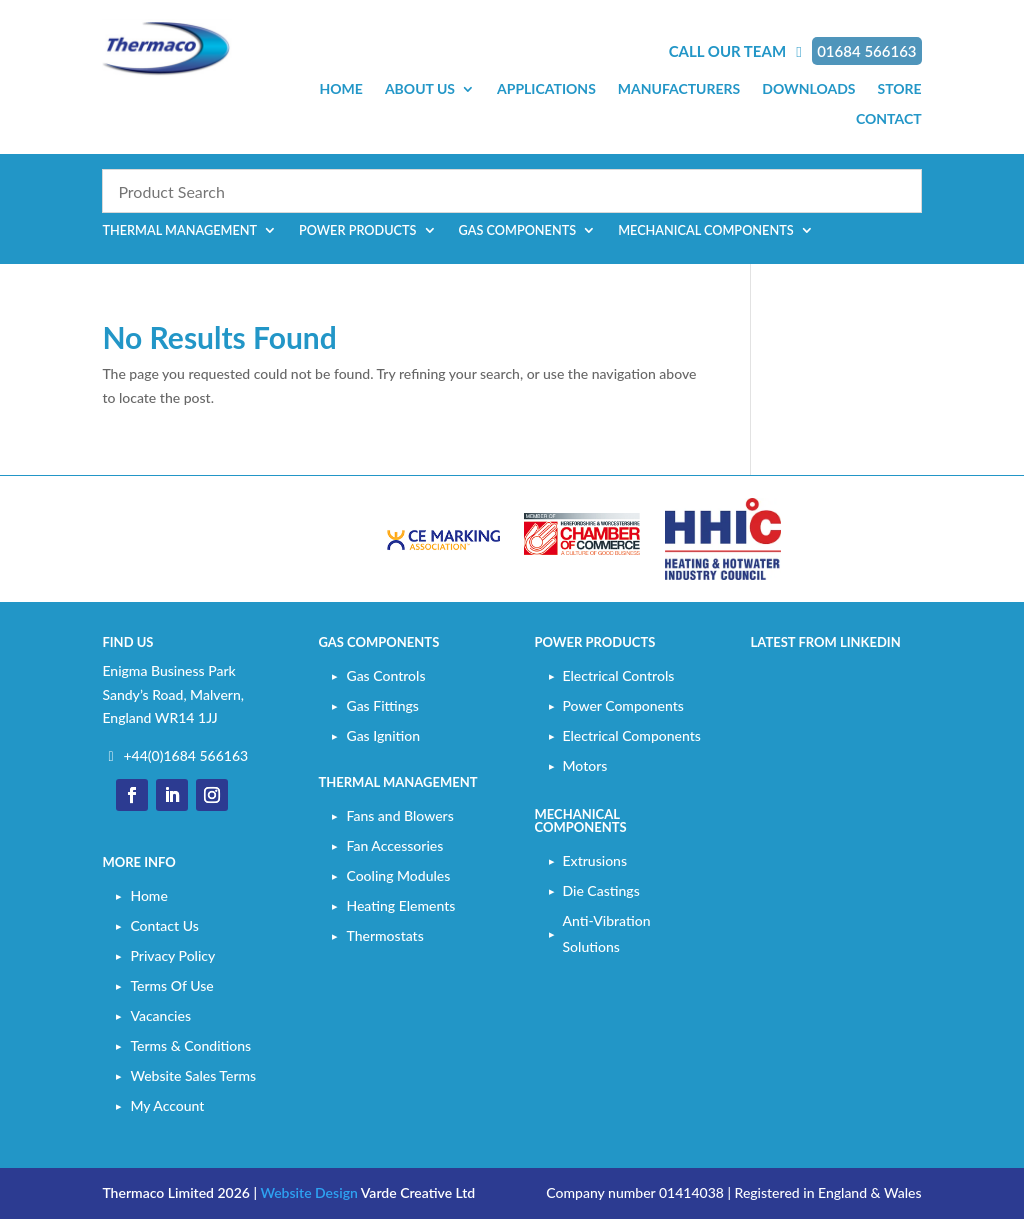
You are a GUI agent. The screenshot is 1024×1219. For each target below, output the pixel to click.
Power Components (623, 705)
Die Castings (601, 890)
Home (341, 89)
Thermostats (384, 935)
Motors (585, 765)
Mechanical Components (706, 230)
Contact (889, 119)
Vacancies (160, 1015)
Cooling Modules (398, 875)
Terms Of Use (171, 985)
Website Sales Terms (193, 1075)
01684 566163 (866, 51)
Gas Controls (385, 675)
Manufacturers (679, 89)
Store (899, 89)
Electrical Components (632, 735)
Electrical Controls (619, 675)
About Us (420, 89)
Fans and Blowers (399, 815)
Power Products (358, 230)
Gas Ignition (383, 735)
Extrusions (595, 860)
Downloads (808, 89)
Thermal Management (179, 230)
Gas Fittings (382, 705)
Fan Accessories (394, 845)
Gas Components (518, 230)
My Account (167, 1105)
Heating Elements (400, 905)
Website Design (308, 1192)
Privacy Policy (172, 955)
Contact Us (164, 925)
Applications (546, 89)
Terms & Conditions (190, 1045)
